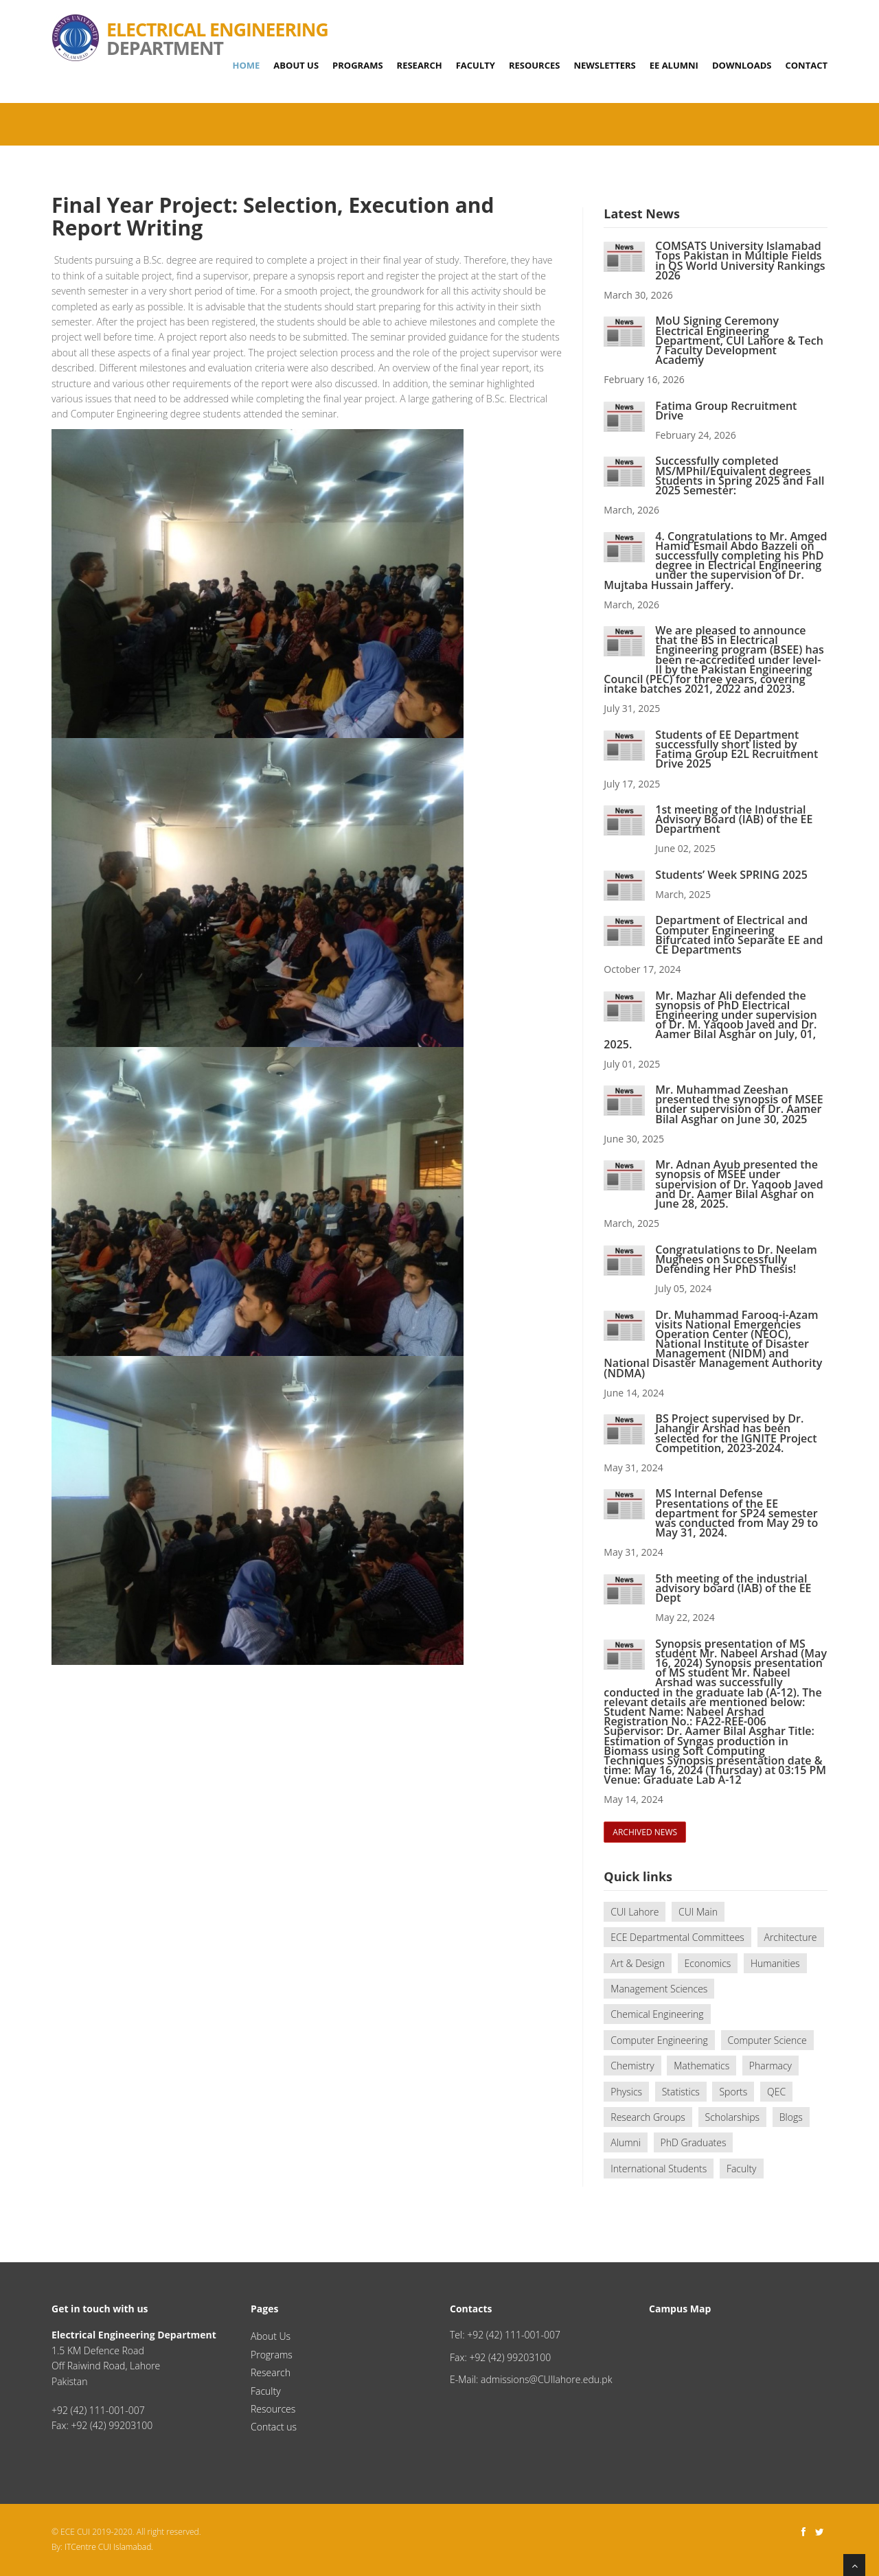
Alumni (625, 2142)
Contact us (274, 2426)
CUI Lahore (634, 1911)
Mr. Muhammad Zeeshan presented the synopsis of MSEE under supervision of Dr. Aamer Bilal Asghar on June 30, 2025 (739, 1104)
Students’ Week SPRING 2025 (731, 874)
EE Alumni (674, 65)
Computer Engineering (659, 2040)
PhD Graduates (694, 2142)
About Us (296, 65)
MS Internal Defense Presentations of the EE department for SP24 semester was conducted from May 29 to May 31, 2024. (736, 1513)
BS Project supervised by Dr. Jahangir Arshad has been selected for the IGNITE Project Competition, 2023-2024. (736, 1433)
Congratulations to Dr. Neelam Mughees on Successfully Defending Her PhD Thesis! (736, 1259)
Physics (626, 2091)
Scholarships (732, 2117)
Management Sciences (658, 1988)
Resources (534, 65)
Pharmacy (770, 2065)
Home (246, 65)
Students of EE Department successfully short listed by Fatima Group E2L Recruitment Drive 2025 (736, 749)
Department (190, 20)
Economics (708, 1963)
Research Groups (647, 2117)
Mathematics (701, 2065)
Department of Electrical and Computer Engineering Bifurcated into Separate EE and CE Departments (739, 934)
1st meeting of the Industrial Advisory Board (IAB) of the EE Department (733, 819)
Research (419, 65)
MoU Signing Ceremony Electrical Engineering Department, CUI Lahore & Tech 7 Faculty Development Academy (739, 340)
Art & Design (637, 1963)
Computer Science (767, 2040)
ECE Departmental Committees (677, 1937)
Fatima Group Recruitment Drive (726, 410)
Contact (806, 65)
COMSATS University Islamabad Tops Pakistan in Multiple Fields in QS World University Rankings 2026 (740, 260)
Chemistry (632, 2065)
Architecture (790, 1937)
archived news (645, 1832)
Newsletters (604, 65)
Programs (357, 65)
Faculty (475, 65)
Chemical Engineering (656, 2014)
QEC (776, 2091)
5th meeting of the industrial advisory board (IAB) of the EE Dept (733, 1588)
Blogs (791, 2117)
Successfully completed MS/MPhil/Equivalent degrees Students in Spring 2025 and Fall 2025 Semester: (739, 475)
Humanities (775, 1963)
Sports (733, 2091)
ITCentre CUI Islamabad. (109, 2547)
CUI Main (698, 1911)
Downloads (742, 65)
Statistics (681, 2091)
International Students (658, 2168)
